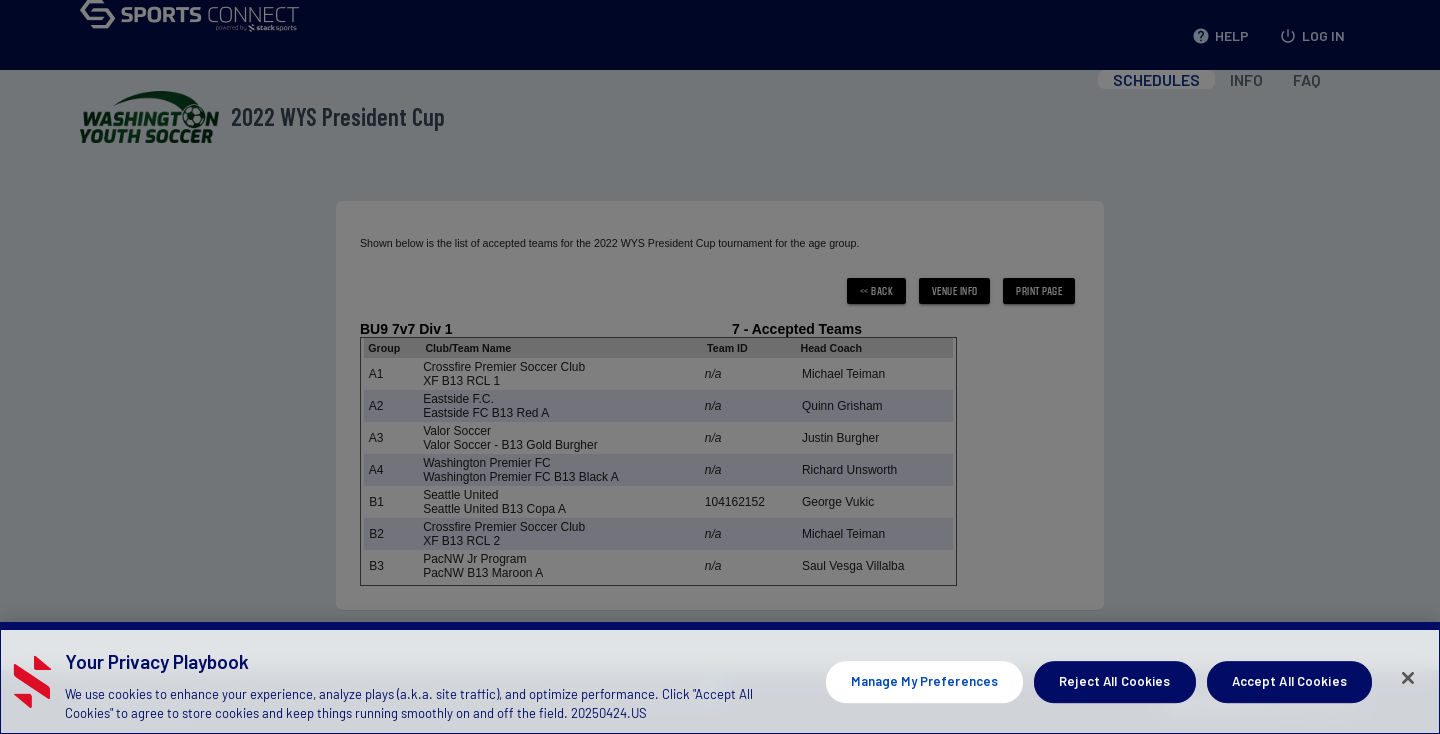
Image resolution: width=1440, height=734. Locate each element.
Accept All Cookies (1289, 707)
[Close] (1408, 704)
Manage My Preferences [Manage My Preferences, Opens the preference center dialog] (924, 707)
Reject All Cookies (1114, 707)
